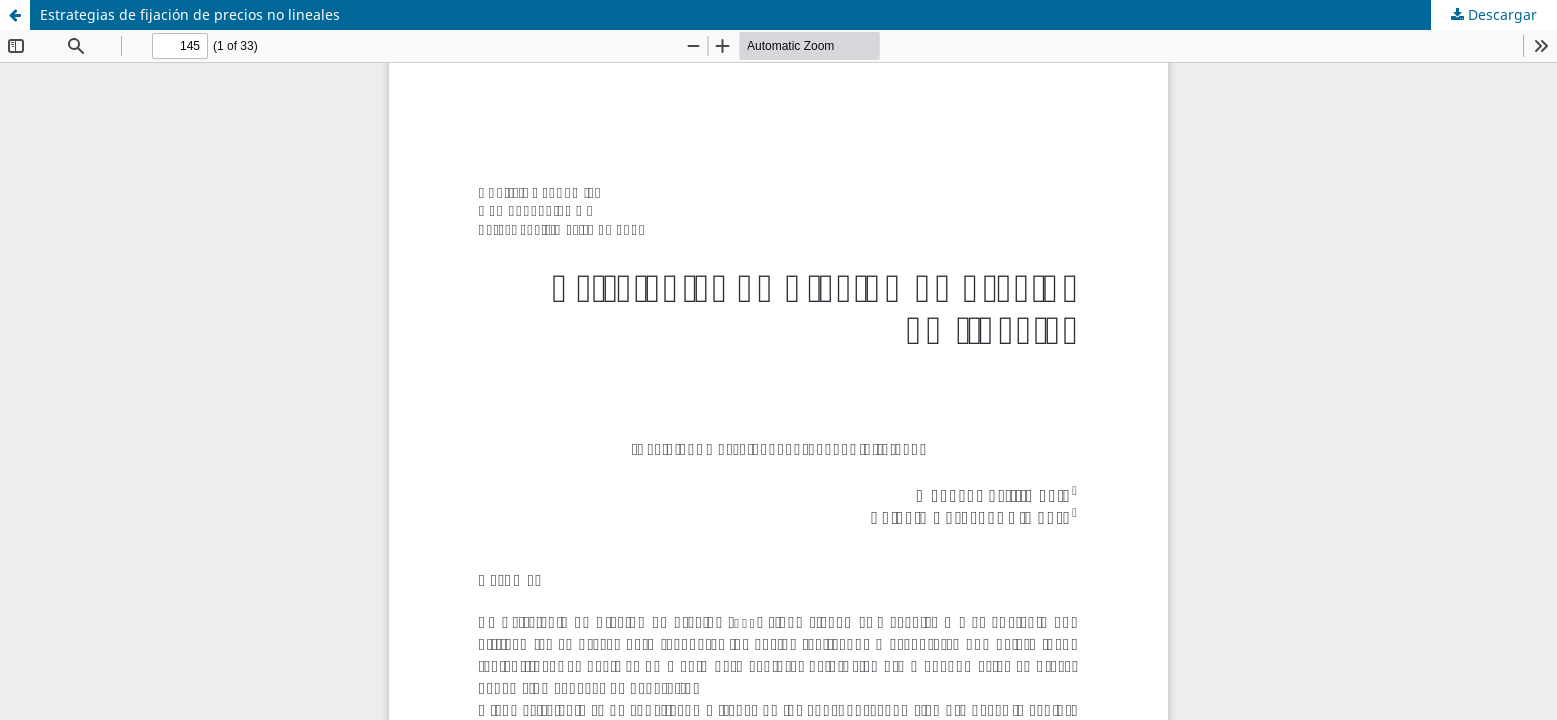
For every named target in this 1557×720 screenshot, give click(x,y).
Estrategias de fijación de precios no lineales (190, 14)
